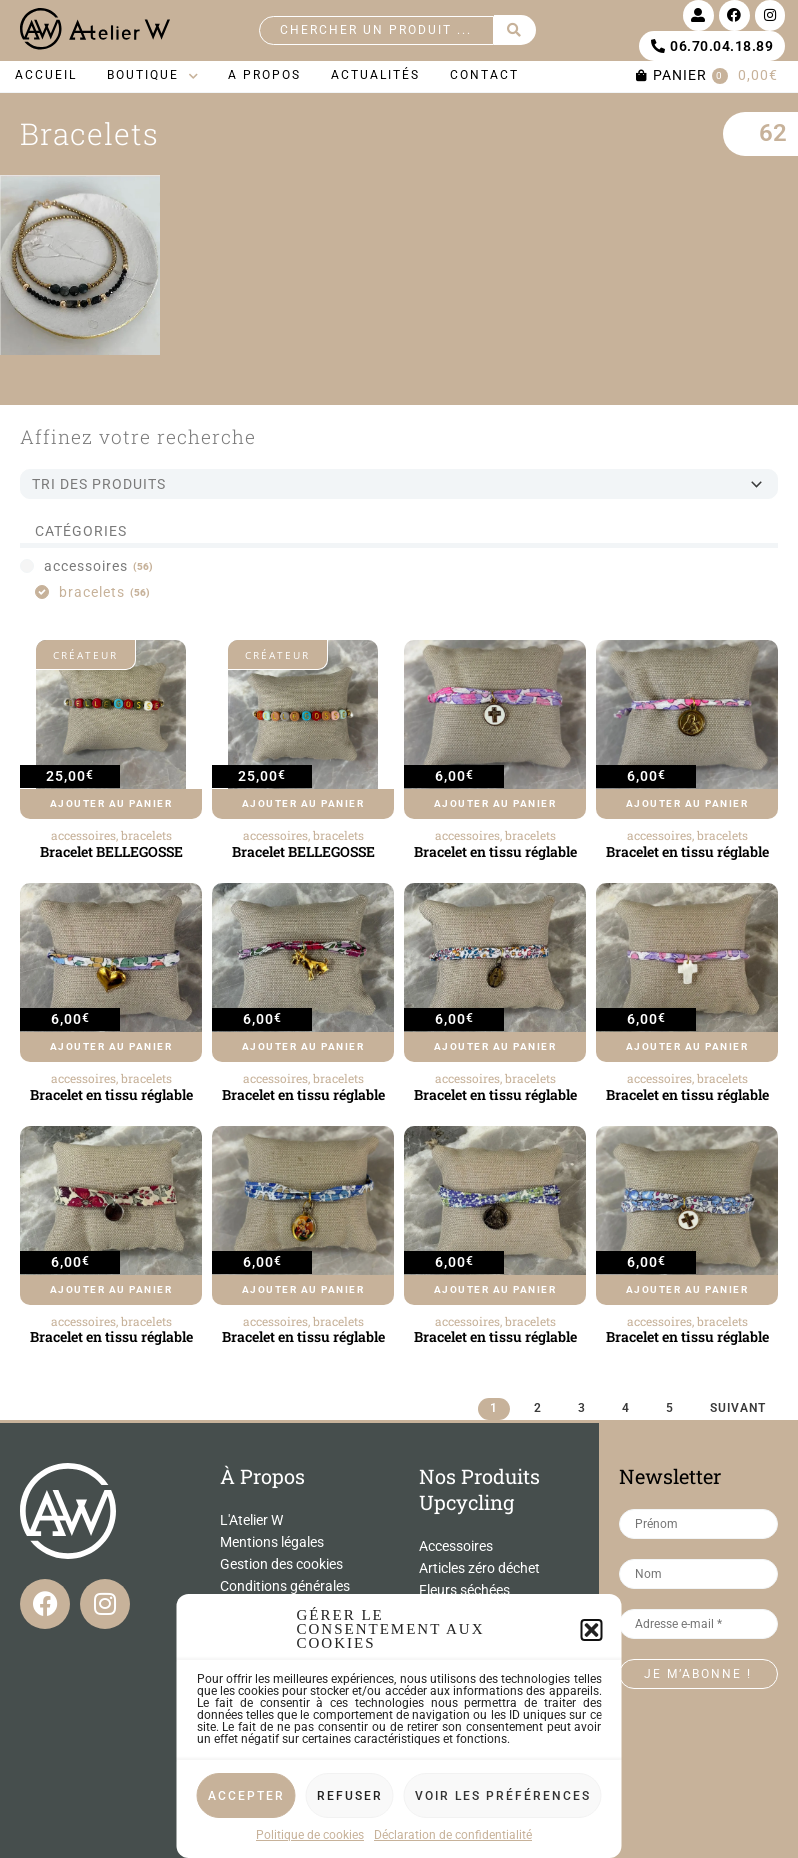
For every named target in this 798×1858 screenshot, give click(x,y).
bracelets (146, 835)
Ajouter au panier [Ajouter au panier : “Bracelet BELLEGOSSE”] (111, 803)
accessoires (83, 835)
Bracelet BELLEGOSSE (111, 851)
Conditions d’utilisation (291, 1746)
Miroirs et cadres (470, 1656)
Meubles (445, 1634)
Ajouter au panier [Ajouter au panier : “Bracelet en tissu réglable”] (495, 803)
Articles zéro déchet (479, 1568)
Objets (439, 1678)
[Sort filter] (399, 484)
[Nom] (699, 1574)
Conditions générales (285, 1586)
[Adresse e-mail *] (699, 1624)
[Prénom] (699, 1524)
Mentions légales (272, 1542)
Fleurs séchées (464, 1590)
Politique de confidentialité (264, 1725)
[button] (592, 1785)
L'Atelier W (251, 1520)
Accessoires (456, 1546)
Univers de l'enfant (475, 1700)
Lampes (444, 1612)
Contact (245, 1608)
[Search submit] (515, 30)
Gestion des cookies (281, 1564)
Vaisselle (446, 1722)
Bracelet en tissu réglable (495, 851)
